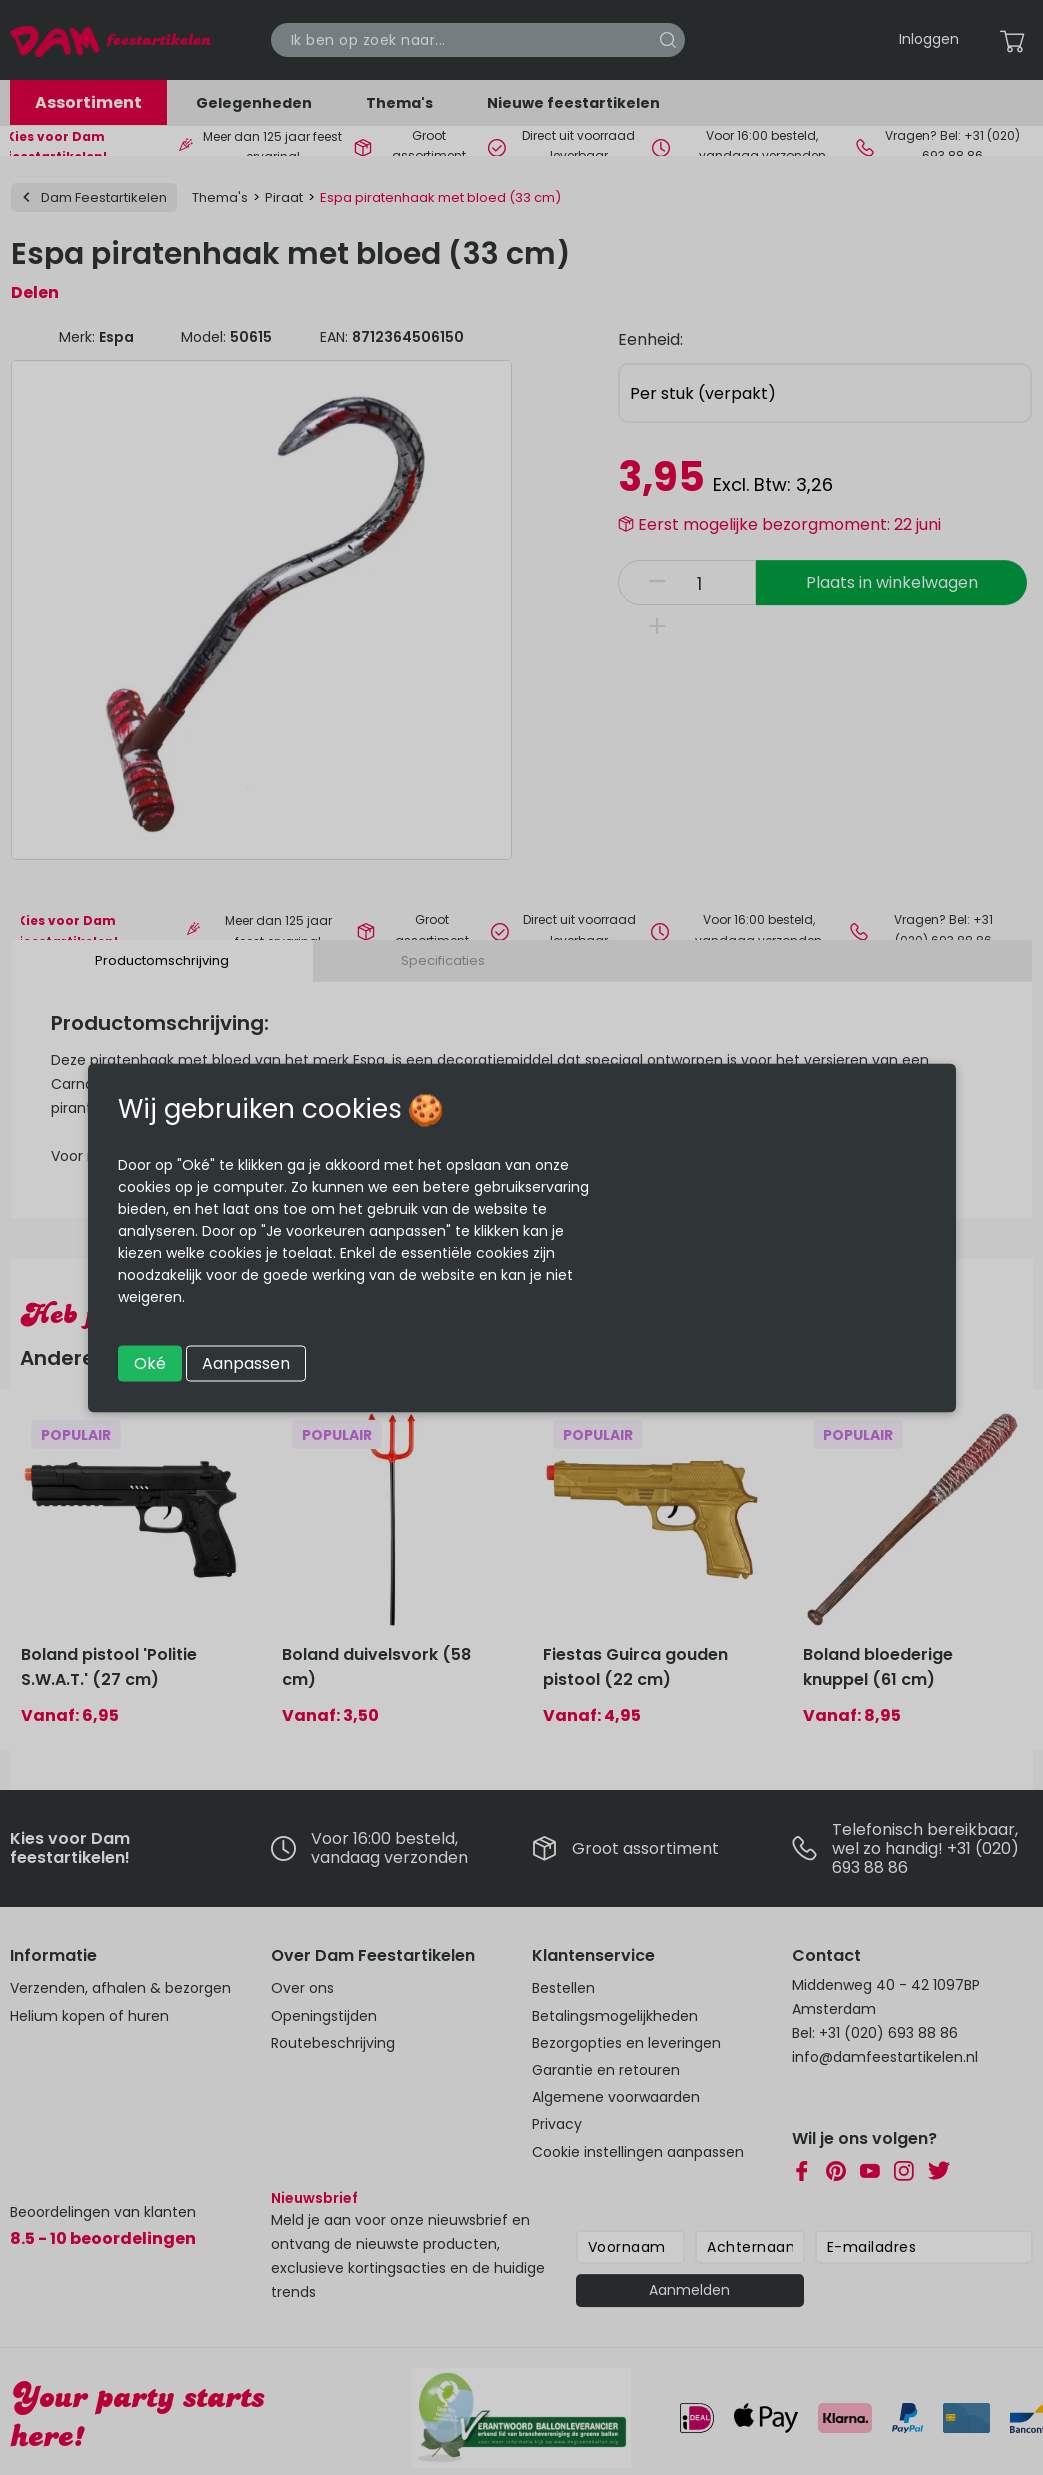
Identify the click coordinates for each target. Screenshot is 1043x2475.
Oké (150, 1362)
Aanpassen (246, 1362)
